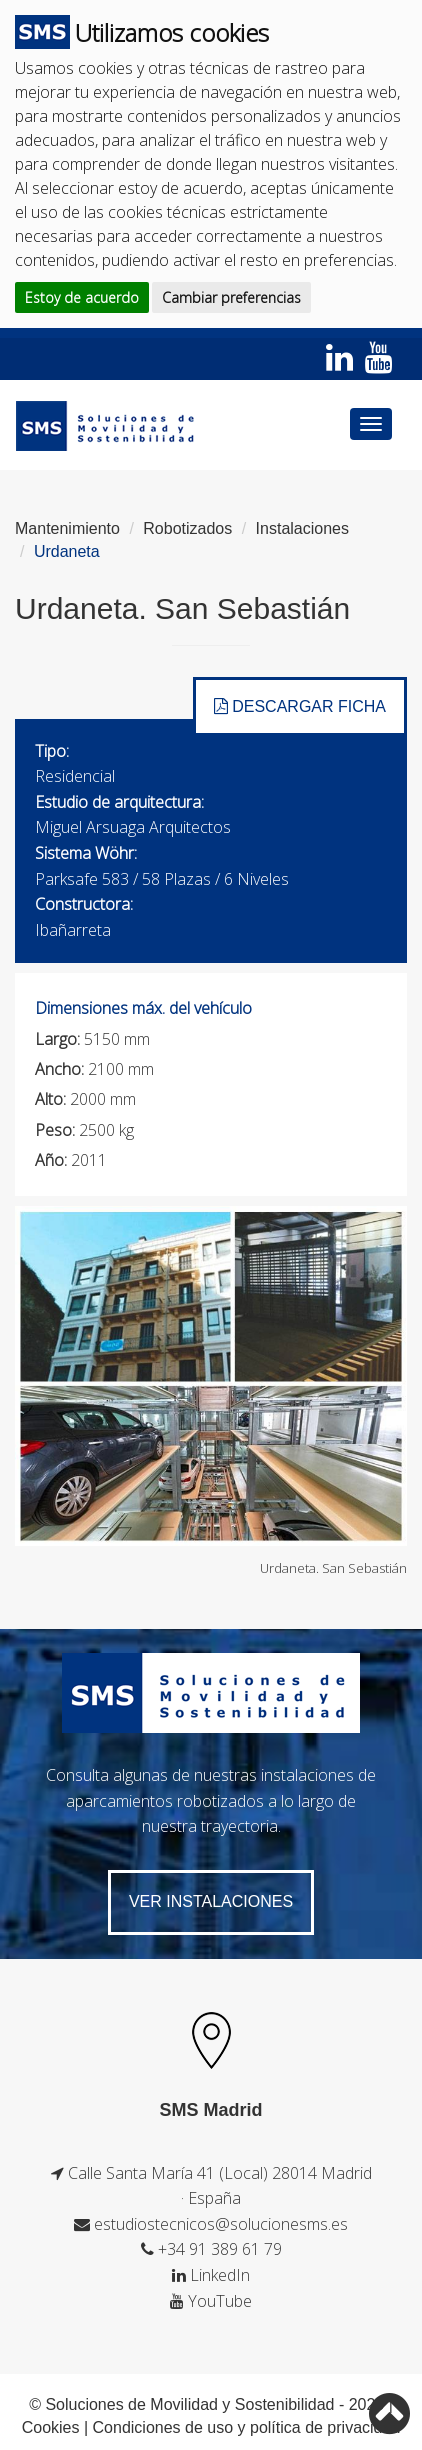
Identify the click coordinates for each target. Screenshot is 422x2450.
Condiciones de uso (163, 2427)
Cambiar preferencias (231, 297)
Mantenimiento (67, 528)
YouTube (220, 2301)
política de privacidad (325, 2427)
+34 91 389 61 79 (220, 2249)
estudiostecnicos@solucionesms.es (221, 2224)
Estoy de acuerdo (82, 297)
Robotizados (187, 528)
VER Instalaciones (211, 1901)
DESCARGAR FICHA (300, 706)
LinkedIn (220, 2275)
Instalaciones (302, 528)
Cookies (51, 2427)
